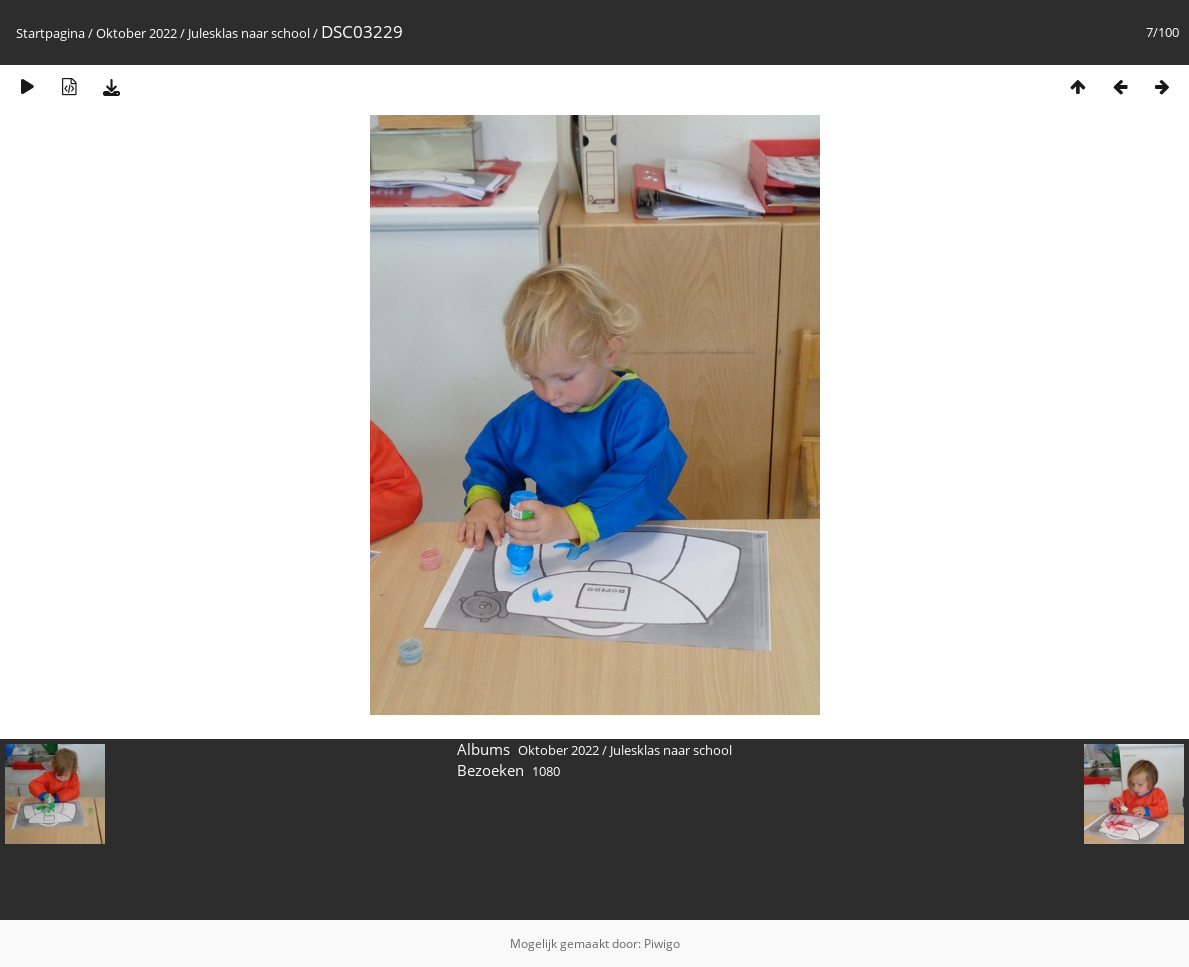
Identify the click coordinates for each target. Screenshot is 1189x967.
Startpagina (50, 33)
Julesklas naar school (249, 33)
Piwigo (662, 943)
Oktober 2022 (136, 33)
